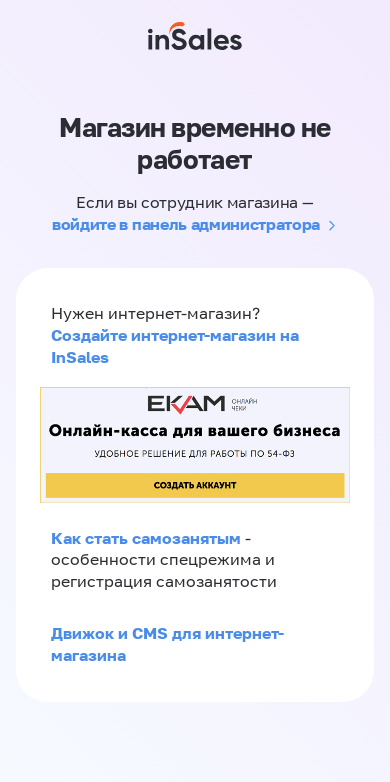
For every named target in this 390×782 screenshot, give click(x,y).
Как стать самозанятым (146, 538)
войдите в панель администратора (186, 224)
